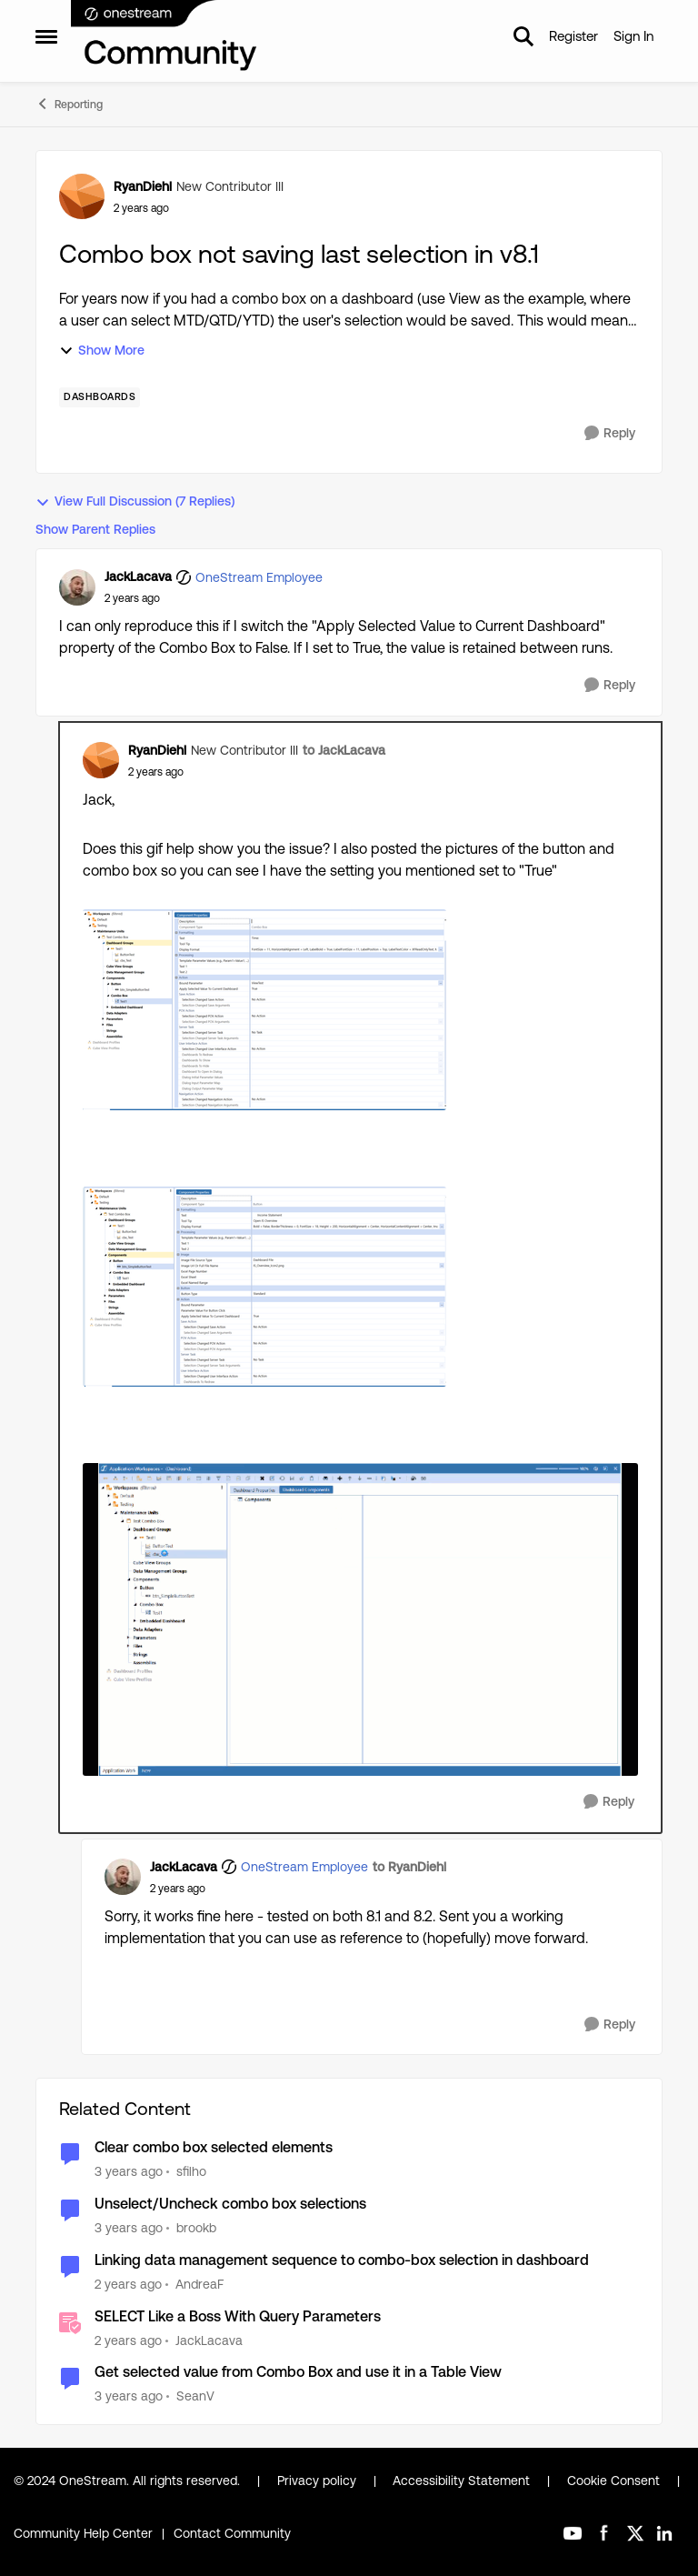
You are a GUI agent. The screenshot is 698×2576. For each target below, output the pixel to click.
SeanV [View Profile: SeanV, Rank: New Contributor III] (195, 2396)
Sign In (633, 36)
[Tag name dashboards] (99, 397)
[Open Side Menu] (46, 36)
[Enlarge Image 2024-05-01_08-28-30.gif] (360, 1619)
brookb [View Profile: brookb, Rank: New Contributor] (196, 2227)
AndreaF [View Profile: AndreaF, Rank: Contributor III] (199, 2284)
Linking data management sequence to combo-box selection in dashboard (342, 2260)
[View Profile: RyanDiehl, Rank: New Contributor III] (82, 196)
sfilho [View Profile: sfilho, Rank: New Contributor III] (191, 2171)
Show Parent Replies (95, 529)
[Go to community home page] (164, 36)
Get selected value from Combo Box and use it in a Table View (298, 2372)
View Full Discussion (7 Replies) (134, 501)
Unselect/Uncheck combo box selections (230, 2203)
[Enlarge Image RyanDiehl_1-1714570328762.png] (264, 1009)
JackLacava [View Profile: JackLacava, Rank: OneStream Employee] (138, 576)
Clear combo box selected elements (214, 2147)
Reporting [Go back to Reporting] (69, 103)
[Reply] (610, 433)
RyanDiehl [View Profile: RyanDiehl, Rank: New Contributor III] (143, 186)
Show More (102, 350)
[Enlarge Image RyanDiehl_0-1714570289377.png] (264, 1287)
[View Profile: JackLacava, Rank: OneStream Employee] (77, 587)
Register (573, 36)
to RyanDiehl (409, 1866)
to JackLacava (344, 750)
